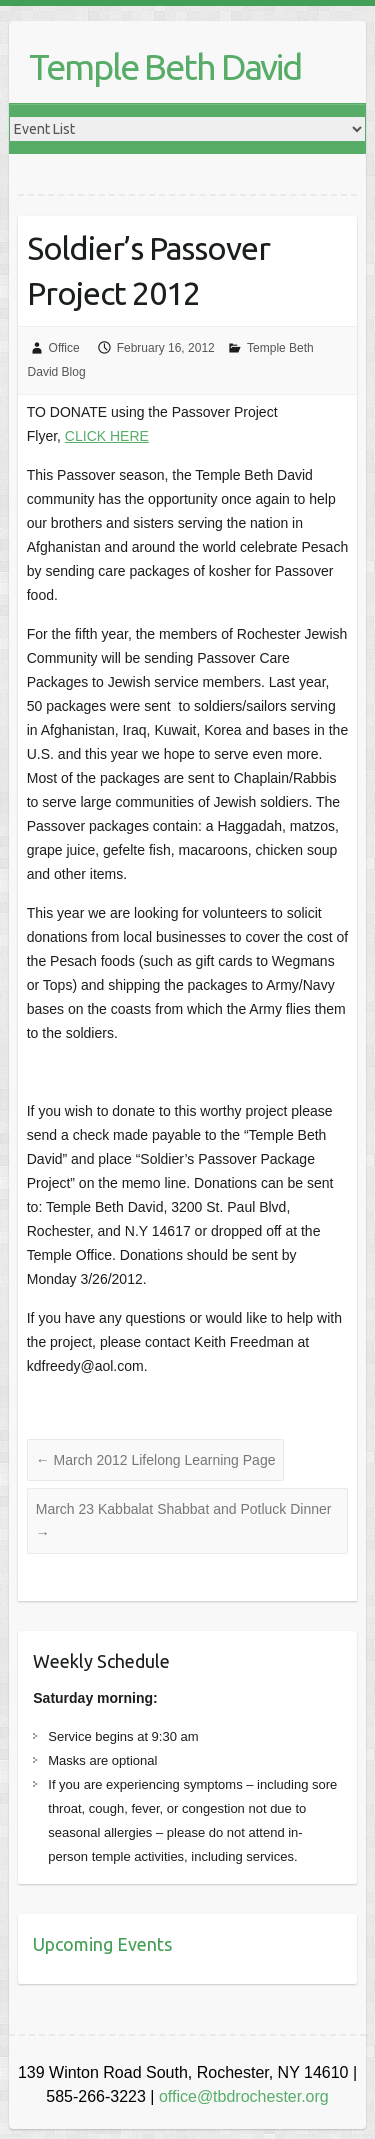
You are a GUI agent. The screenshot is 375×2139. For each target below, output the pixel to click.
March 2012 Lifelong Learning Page (156, 1460)
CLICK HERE (107, 436)
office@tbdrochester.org (244, 2096)
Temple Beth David (165, 66)
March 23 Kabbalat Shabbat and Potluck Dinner (184, 1521)
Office (64, 348)
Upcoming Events (102, 1944)
